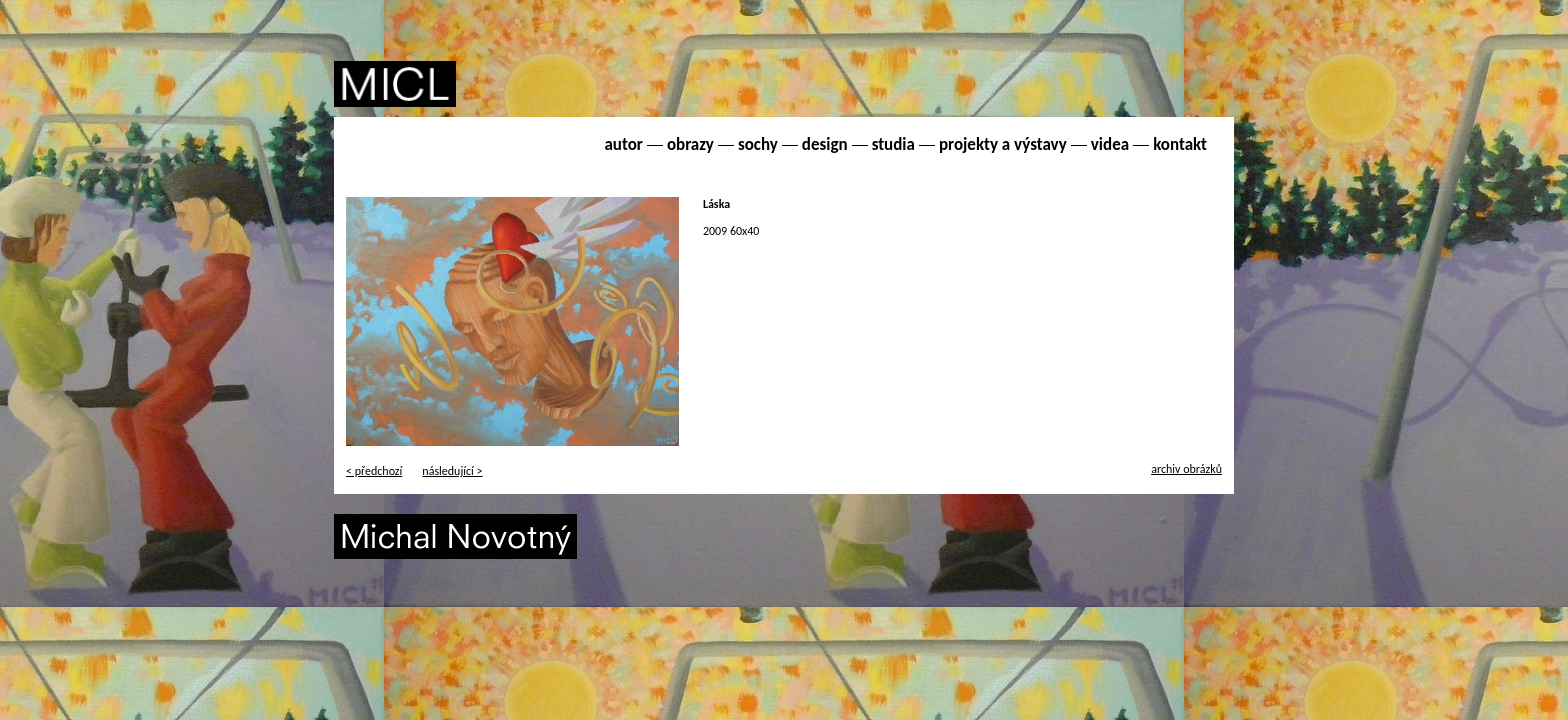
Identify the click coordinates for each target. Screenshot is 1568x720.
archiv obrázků (1186, 469)
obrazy (690, 144)
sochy (758, 144)
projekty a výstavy (1003, 144)
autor (623, 144)
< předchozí (374, 471)
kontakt (1180, 144)
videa (1110, 144)
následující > (452, 471)
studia (893, 144)
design (825, 144)
